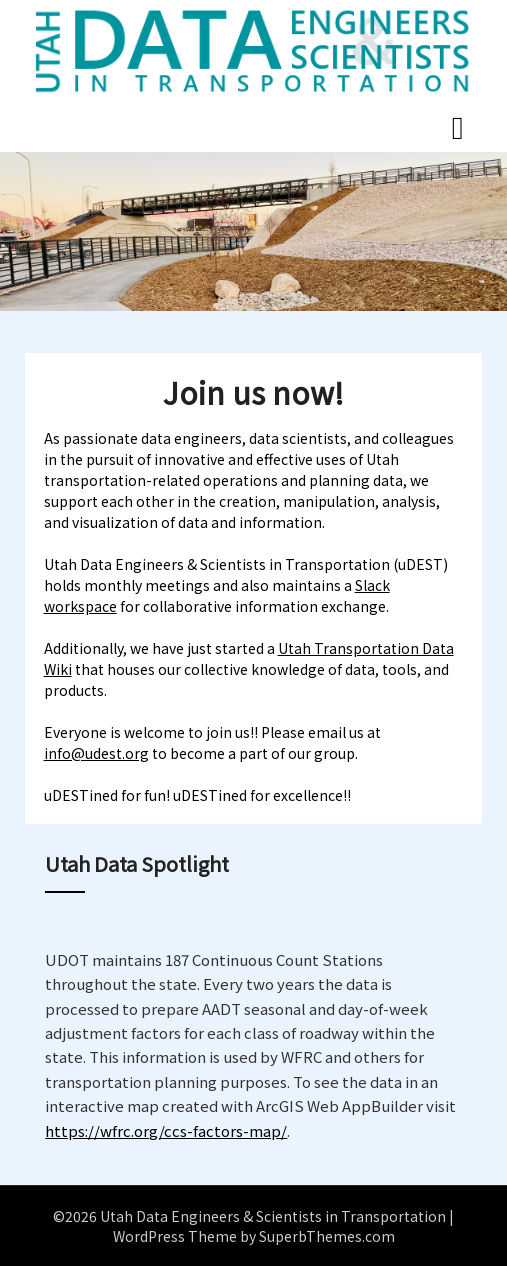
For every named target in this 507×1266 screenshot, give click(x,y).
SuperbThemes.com (327, 1236)
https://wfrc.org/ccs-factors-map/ (166, 1130)
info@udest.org (96, 753)
